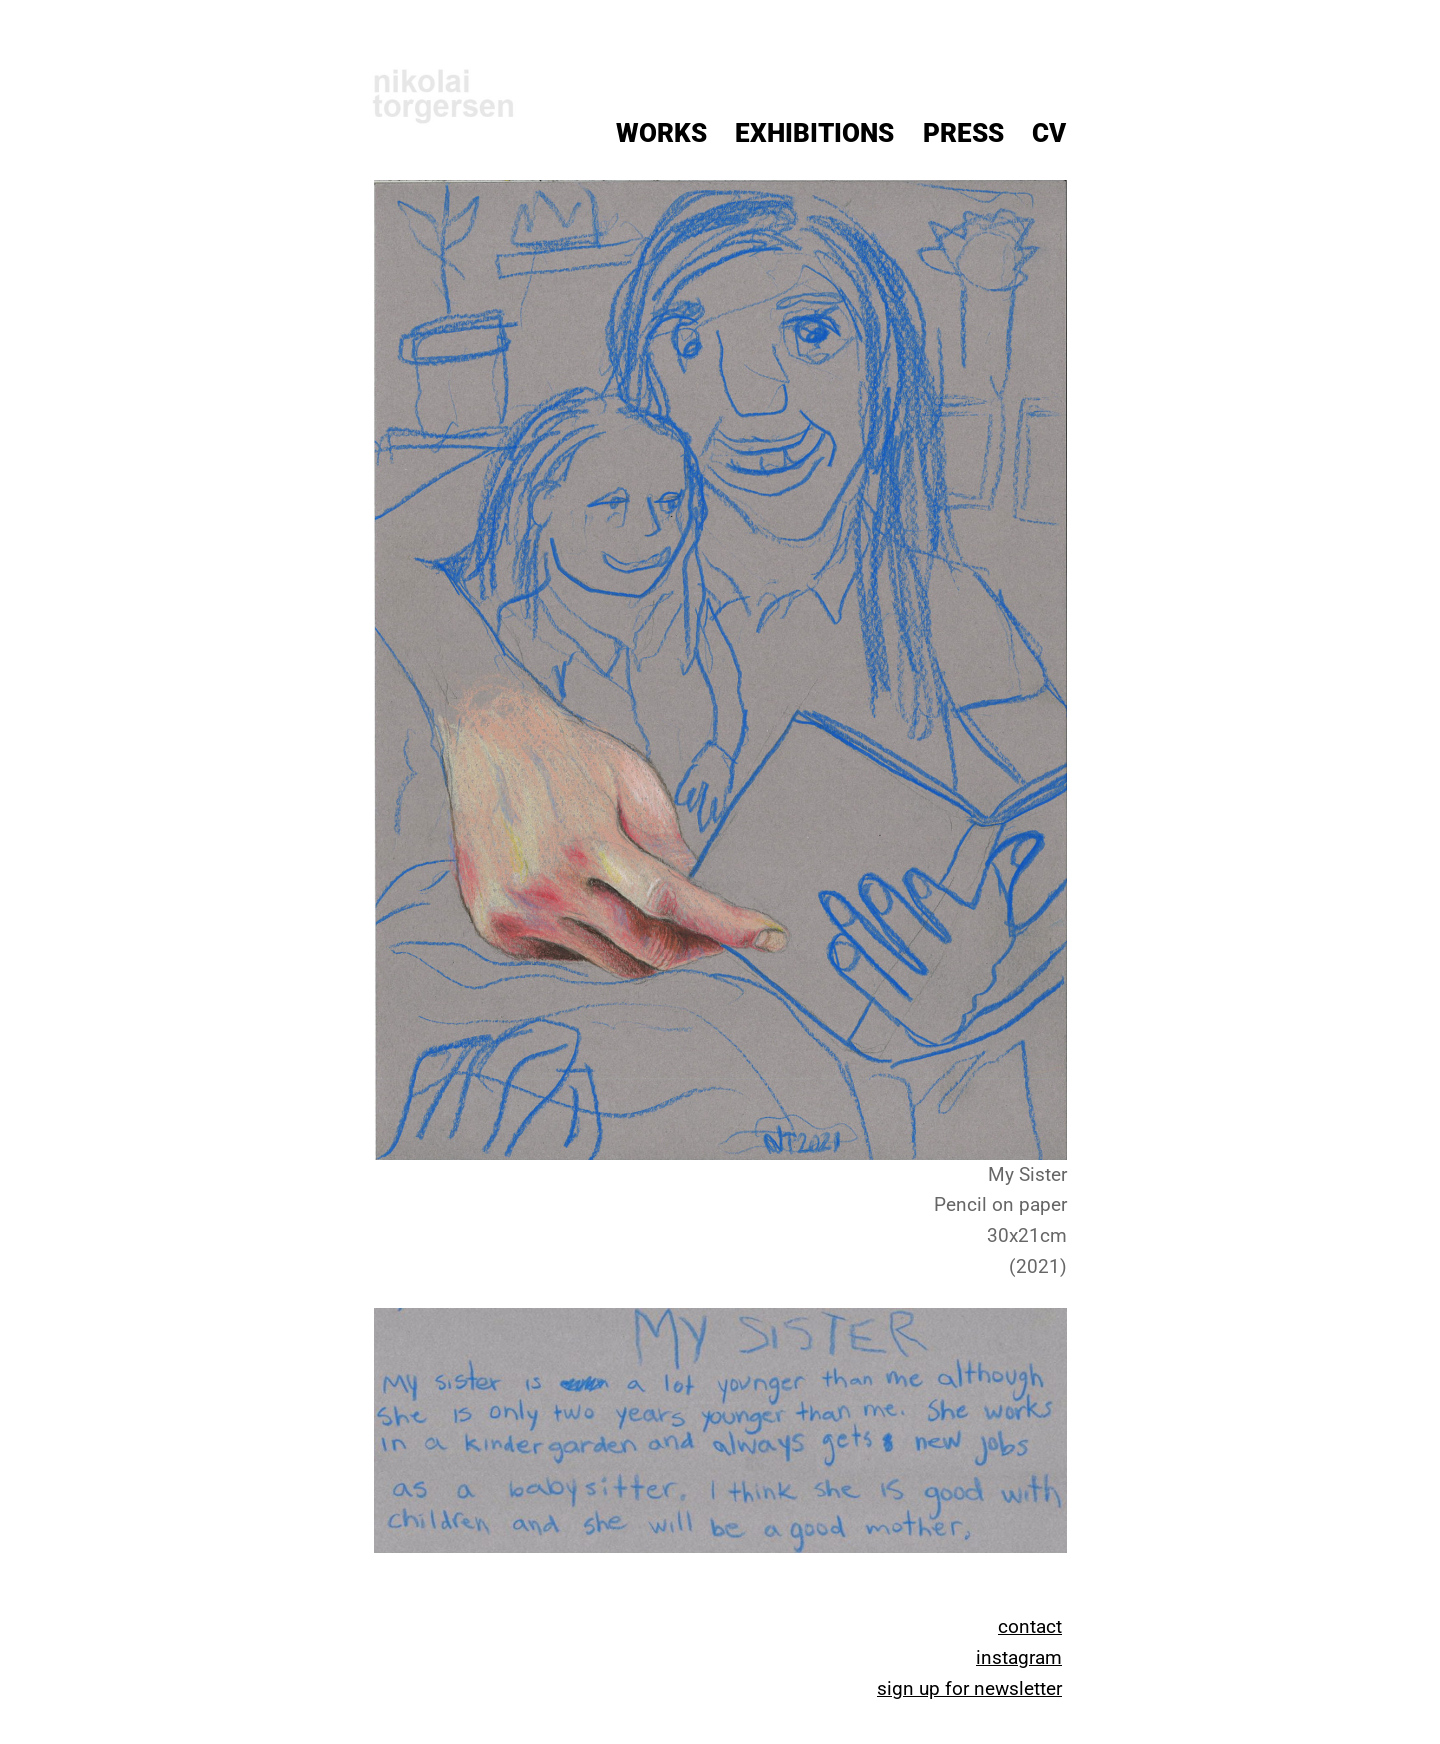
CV (1049, 133)
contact (1030, 1626)
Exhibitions (814, 133)
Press (963, 133)
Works (661, 133)
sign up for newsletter (969, 1688)
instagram (1019, 1657)
